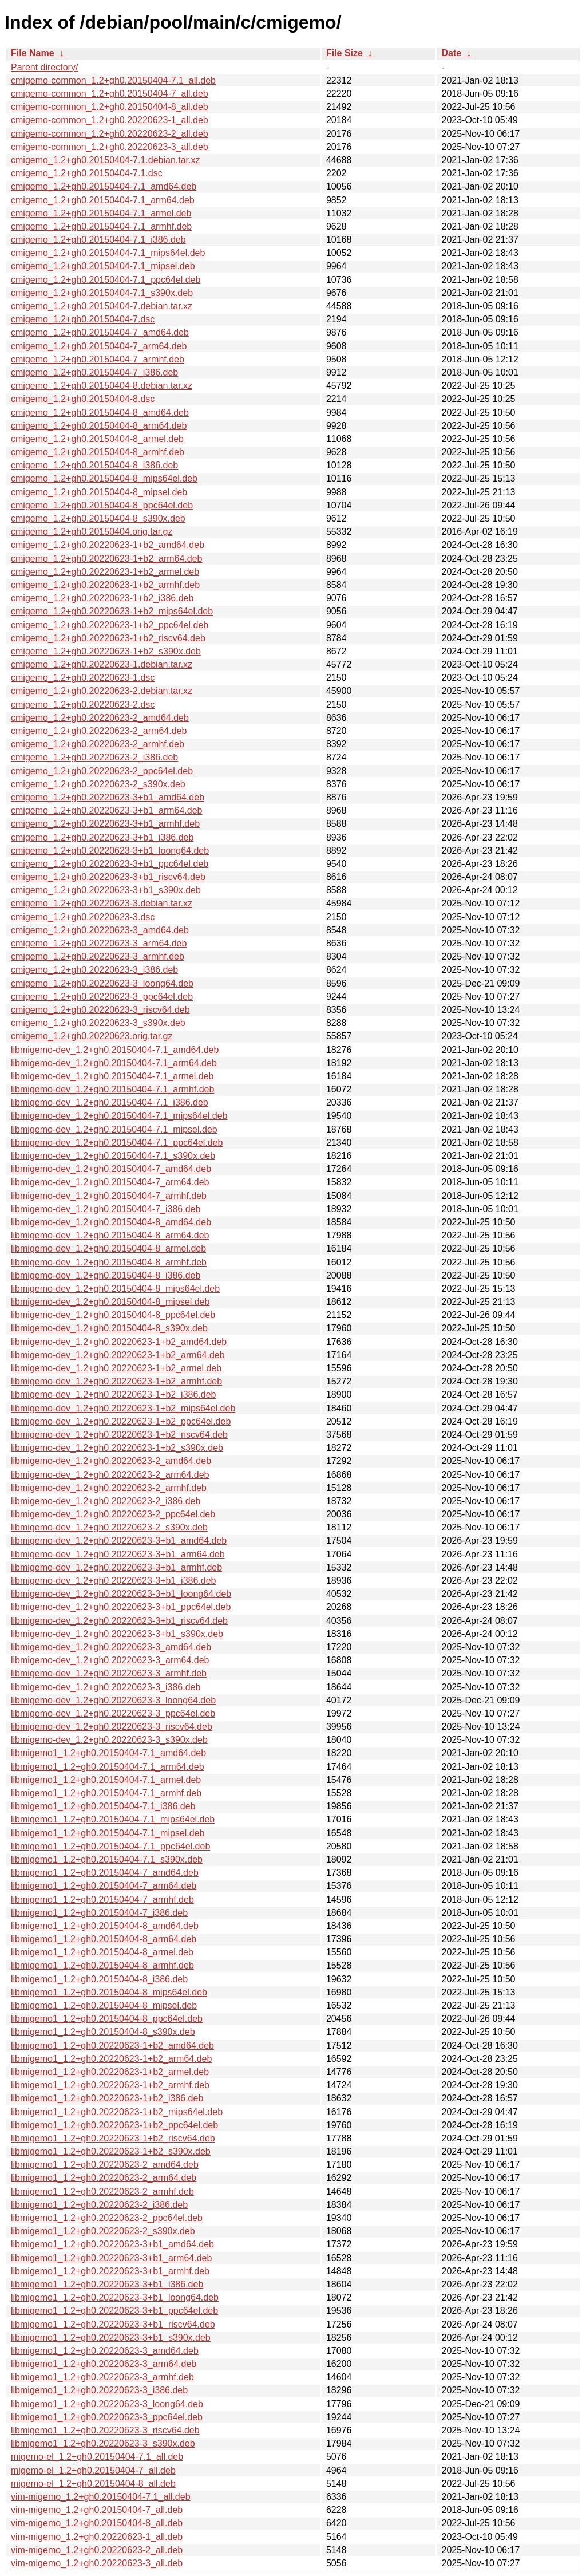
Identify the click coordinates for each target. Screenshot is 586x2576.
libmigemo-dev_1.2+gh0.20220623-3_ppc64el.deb (113, 1713)
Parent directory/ (44, 67)
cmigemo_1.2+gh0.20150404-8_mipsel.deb (99, 492)
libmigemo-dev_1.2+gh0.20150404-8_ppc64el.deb (113, 1315)
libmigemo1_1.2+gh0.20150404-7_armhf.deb (102, 1899)
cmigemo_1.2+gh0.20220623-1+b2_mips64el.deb (112, 611)
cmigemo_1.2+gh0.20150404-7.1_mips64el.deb (108, 253)
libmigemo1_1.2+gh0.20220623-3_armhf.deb (102, 2377)
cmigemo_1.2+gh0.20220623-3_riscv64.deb (100, 1010)
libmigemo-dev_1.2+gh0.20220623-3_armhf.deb (109, 1673)
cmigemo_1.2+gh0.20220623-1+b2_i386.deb (102, 598)
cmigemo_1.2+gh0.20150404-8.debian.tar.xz (101, 385)
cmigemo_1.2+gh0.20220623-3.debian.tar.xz (101, 903)
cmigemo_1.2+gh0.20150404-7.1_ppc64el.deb (105, 280)
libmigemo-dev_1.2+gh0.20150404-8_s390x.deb (109, 1328)
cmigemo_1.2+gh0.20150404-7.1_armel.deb (101, 213)
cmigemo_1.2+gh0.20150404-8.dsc (83, 399)
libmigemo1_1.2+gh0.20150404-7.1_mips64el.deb (113, 1819)
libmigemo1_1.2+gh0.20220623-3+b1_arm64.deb (111, 2258)
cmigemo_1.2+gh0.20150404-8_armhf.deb (97, 452)
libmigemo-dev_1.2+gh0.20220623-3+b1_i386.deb (113, 1580)
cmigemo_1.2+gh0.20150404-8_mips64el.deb (104, 478)
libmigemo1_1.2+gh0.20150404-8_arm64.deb (103, 1939)
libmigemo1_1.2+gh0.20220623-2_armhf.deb (102, 2191)
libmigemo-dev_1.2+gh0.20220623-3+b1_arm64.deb (118, 1554)
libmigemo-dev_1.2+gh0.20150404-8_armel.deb (108, 1248)
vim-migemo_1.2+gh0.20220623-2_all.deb (97, 2550)
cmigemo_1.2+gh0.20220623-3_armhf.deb (97, 956)
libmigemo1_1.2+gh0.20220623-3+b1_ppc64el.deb (114, 2310)
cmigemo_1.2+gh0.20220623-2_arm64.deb (99, 731)
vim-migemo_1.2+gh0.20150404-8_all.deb (97, 2523)
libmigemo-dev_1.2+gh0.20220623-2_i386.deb (105, 1501)
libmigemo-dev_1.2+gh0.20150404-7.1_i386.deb (109, 1102)
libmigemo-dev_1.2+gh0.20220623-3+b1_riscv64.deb (119, 1621)
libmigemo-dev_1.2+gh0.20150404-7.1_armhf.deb (112, 1089)
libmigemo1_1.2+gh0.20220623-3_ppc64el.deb (107, 2417)
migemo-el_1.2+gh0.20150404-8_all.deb (93, 2483)
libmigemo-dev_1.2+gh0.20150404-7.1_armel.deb (112, 1076)
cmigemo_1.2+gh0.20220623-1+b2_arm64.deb (106, 558)
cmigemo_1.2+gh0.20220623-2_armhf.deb (97, 744)
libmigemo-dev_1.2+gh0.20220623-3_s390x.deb (109, 1740)
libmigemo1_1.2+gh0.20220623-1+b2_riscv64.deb (113, 2138)
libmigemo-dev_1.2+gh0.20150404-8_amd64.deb (111, 1222)
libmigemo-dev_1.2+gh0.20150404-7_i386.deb (105, 1209)
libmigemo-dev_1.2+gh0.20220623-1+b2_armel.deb (116, 1368)
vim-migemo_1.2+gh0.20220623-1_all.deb (97, 2537)
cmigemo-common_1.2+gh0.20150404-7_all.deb (109, 93)
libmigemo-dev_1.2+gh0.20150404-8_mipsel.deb (110, 1302)
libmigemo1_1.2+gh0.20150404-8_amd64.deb (105, 1926)
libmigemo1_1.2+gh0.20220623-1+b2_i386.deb (107, 2098)
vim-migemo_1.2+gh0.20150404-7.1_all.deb (101, 2497)
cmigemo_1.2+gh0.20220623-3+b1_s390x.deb (106, 890)
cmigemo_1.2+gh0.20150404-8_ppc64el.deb (102, 505)
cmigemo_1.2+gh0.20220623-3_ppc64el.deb (102, 996)
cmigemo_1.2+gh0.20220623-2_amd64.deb (100, 718)
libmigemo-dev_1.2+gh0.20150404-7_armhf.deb (109, 1196)
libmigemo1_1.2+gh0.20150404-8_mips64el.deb (109, 1992)
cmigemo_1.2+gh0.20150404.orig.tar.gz (91, 531)
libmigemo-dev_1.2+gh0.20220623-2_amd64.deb (111, 1461)
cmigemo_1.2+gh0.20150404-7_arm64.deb (99, 346)
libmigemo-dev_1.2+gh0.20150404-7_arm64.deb (110, 1182)
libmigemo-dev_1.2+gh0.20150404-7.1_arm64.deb (114, 1063)
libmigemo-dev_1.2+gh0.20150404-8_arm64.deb (110, 1235)
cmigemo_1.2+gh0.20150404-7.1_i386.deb (98, 239)
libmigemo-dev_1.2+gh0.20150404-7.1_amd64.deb (115, 1050)
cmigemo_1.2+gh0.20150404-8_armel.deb (97, 439)
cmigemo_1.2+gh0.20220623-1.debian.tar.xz (101, 664)
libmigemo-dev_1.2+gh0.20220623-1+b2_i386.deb (113, 1394)
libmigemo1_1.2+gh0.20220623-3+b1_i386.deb (107, 2284)
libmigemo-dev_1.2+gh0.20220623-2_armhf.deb (109, 1488)
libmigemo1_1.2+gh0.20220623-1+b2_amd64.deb (112, 2045)
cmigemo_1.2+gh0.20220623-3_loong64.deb (102, 983)
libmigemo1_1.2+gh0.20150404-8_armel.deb (102, 1952)
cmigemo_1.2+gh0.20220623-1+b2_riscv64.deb (108, 638)
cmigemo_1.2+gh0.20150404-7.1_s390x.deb (102, 293)
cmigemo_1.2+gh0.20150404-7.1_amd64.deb (103, 186)
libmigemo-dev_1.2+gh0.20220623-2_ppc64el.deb (113, 1514)
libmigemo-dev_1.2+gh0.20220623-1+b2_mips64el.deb (123, 1408)
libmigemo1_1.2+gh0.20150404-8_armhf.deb (102, 1965)
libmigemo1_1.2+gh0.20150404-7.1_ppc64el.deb (110, 1846)
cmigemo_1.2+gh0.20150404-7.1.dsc (87, 173)
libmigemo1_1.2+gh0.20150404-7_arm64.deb (103, 1886)
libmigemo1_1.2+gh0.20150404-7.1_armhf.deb (106, 1793)
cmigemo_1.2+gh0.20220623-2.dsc (83, 704)
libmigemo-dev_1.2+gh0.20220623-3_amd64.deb (111, 1647)
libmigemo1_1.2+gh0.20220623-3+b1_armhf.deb (110, 2271)
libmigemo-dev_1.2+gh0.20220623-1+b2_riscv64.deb (119, 1434)
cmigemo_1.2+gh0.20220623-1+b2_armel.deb (105, 572)
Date (451, 53)
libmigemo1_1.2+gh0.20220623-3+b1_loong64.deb (115, 2297)
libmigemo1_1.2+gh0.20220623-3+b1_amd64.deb (112, 2244)
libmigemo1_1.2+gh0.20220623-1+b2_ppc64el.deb (114, 2125)
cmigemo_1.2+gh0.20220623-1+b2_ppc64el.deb (109, 625)
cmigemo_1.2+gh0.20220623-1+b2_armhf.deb (105, 585)
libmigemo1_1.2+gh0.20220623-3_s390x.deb (103, 2443)
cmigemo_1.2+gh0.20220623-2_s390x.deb (98, 784)
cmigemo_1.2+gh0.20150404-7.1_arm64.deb (103, 200)
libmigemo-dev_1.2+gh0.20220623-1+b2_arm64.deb (118, 1355)
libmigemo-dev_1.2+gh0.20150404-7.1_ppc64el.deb (117, 1142)
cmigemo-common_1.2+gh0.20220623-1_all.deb (109, 120)
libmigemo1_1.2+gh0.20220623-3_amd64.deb (105, 2351)
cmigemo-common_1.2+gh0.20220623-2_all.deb (109, 134)
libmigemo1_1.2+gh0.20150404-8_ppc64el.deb (107, 2018)
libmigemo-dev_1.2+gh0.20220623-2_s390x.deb (109, 1527)
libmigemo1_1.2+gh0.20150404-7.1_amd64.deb (108, 1753)
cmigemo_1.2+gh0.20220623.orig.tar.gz (91, 1036)
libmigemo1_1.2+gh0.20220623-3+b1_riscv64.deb (113, 2324)
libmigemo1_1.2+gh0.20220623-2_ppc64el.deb (107, 2218)
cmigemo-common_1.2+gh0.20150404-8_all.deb (109, 107)
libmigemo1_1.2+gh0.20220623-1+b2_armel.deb (110, 2072)
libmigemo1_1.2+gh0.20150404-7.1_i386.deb (103, 1806)
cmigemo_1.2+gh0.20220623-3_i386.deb (94, 970)
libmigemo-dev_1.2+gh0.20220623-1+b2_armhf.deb (116, 1381)
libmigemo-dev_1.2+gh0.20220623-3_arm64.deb (110, 1660)
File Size (344, 53)
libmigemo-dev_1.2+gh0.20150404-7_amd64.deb (111, 1169)
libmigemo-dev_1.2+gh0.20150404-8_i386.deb (105, 1275)
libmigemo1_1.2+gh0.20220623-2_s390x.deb (103, 2231)
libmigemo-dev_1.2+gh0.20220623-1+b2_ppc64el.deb (121, 1421)
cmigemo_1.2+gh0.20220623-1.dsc (83, 678)
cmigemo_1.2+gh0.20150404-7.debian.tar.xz (101, 306)
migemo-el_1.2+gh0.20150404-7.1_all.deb (97, 2456)
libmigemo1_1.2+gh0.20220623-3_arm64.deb (103, 2364)
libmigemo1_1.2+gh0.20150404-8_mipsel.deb (104, 2005)
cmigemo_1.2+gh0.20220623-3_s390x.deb (98, 1023)
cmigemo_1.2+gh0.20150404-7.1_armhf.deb (101, 226)
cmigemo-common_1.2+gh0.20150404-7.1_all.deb (113, 80)
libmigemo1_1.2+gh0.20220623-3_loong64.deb (107, 2404)
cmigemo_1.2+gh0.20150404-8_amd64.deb (100, 412)
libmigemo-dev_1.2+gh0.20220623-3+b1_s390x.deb (117, 1634)
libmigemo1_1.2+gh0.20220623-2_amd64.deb (105, 2164)
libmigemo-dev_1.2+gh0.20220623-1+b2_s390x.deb (117, 1448)
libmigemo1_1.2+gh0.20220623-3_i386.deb (99, 2390)
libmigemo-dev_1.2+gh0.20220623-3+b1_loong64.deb (121, 1594)
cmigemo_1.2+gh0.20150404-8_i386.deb (94, 465)
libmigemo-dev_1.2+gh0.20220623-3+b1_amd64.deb (119, 1540)
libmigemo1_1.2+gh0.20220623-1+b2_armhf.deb (110, 2085)
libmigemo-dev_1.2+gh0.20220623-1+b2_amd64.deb (119, 1342)
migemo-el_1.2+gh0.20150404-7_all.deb (93, 2470)
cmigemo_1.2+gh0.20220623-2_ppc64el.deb (102, 771)
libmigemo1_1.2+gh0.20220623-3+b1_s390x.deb (111, 2337)
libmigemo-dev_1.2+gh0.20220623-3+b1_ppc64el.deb (121, 1607)
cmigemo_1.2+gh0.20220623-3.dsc (83, 917)
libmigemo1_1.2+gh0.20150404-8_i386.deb (99, 1979)
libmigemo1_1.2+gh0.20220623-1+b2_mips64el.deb (117, 2112)
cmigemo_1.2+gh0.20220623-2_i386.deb (94, 757)
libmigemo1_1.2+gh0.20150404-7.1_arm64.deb (107, 1767)
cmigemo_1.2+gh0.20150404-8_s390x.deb (98, 518)
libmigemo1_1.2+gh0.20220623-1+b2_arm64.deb (111, 2059)
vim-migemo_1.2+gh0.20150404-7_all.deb (97, 2510)
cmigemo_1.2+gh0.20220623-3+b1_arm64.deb (106, 810)
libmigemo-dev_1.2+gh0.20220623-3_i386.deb (105, 1687)
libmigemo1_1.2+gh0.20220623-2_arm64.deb (103, 2178)
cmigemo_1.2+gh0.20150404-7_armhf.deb (97, 359)
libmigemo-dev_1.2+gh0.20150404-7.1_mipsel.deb (114, 1129)
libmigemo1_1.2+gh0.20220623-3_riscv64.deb (105, 2430)
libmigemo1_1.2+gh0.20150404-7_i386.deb (99, 1913)
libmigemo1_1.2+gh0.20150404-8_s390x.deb (103, 2032)
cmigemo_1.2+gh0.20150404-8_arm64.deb (99, 426)
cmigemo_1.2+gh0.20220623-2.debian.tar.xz (101, 691)
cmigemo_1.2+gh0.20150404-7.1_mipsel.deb (103, 266)
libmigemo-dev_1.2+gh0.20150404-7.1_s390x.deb (113, 1156)
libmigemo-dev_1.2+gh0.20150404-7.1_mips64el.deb (119, 1116)
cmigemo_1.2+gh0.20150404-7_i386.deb (94, 372)
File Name (32, 53)
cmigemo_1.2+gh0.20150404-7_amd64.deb (100, 332)
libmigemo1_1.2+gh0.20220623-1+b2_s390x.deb (111, 2151)
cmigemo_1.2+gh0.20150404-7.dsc (83, 319)
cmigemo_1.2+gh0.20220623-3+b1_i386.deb (102, 837)
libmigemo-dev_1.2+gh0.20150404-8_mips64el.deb (115, 1288)
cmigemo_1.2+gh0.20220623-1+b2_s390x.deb (106, 651)
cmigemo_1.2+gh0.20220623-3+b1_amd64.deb (107, 797)
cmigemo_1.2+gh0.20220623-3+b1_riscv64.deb (108, 877)
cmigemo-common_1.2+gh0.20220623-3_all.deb (109, 147)
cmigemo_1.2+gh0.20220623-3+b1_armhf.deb (105, 824)
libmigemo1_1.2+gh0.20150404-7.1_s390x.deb (107, 1859)
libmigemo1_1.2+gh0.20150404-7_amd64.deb (105, 1872)
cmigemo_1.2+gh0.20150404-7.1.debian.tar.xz (105, 160)
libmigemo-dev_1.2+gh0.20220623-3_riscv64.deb (111, 1726)
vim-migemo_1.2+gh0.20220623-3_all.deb (97, 2563)
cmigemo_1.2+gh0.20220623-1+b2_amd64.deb (107, 545)
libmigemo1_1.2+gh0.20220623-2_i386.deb (99, 2205)
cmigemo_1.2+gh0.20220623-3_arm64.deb (99, 943)
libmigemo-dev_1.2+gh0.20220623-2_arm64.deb (110, 1475)
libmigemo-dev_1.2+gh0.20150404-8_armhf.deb (109, 1262)
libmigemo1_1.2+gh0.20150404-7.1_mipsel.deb (107, 1833)
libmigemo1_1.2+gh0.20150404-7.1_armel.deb (106, 1780)
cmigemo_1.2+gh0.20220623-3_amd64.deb (100, 930)
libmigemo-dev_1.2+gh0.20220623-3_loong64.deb (113, 1700)
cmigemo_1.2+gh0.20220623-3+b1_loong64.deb (110, 850)
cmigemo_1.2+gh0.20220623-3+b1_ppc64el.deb (109, 864)
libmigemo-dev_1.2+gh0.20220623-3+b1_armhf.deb (116, 1567)
